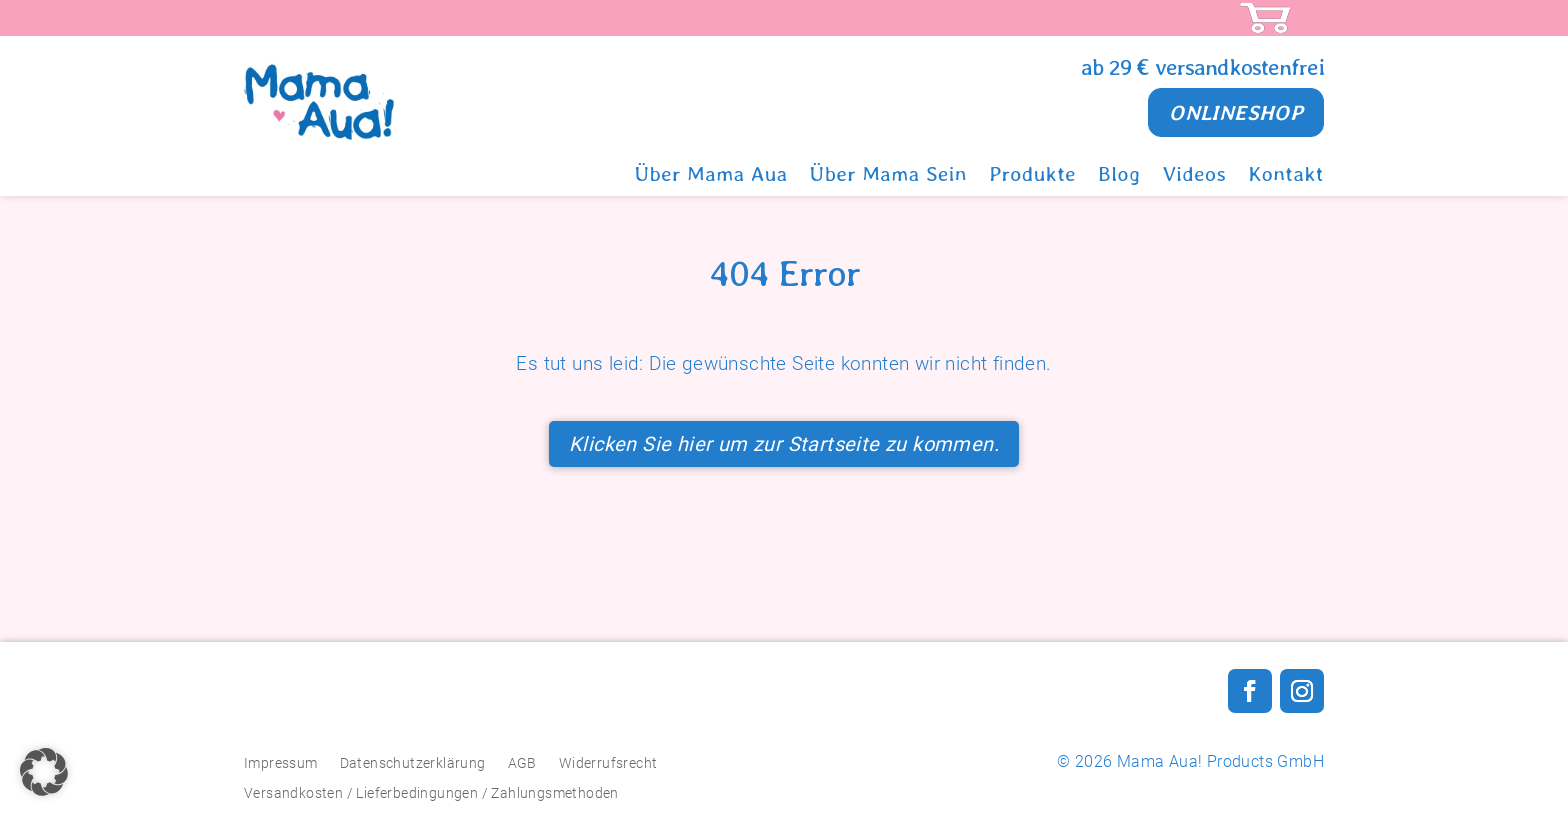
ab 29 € (1118, 67)
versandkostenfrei (1239, 67)
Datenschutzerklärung (413, 762)
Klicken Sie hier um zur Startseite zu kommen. (784, 444)
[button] (44, 772)
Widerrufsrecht (608, 762)
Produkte (1032, 179)
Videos (1194, 179)
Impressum (281, 762)
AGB (522, 762)
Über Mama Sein (888, 179)
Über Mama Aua (711, 179)
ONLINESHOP (1229, 113)
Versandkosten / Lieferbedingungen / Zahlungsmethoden (431, 792)
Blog (1119, 179)
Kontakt (1286, 179)
